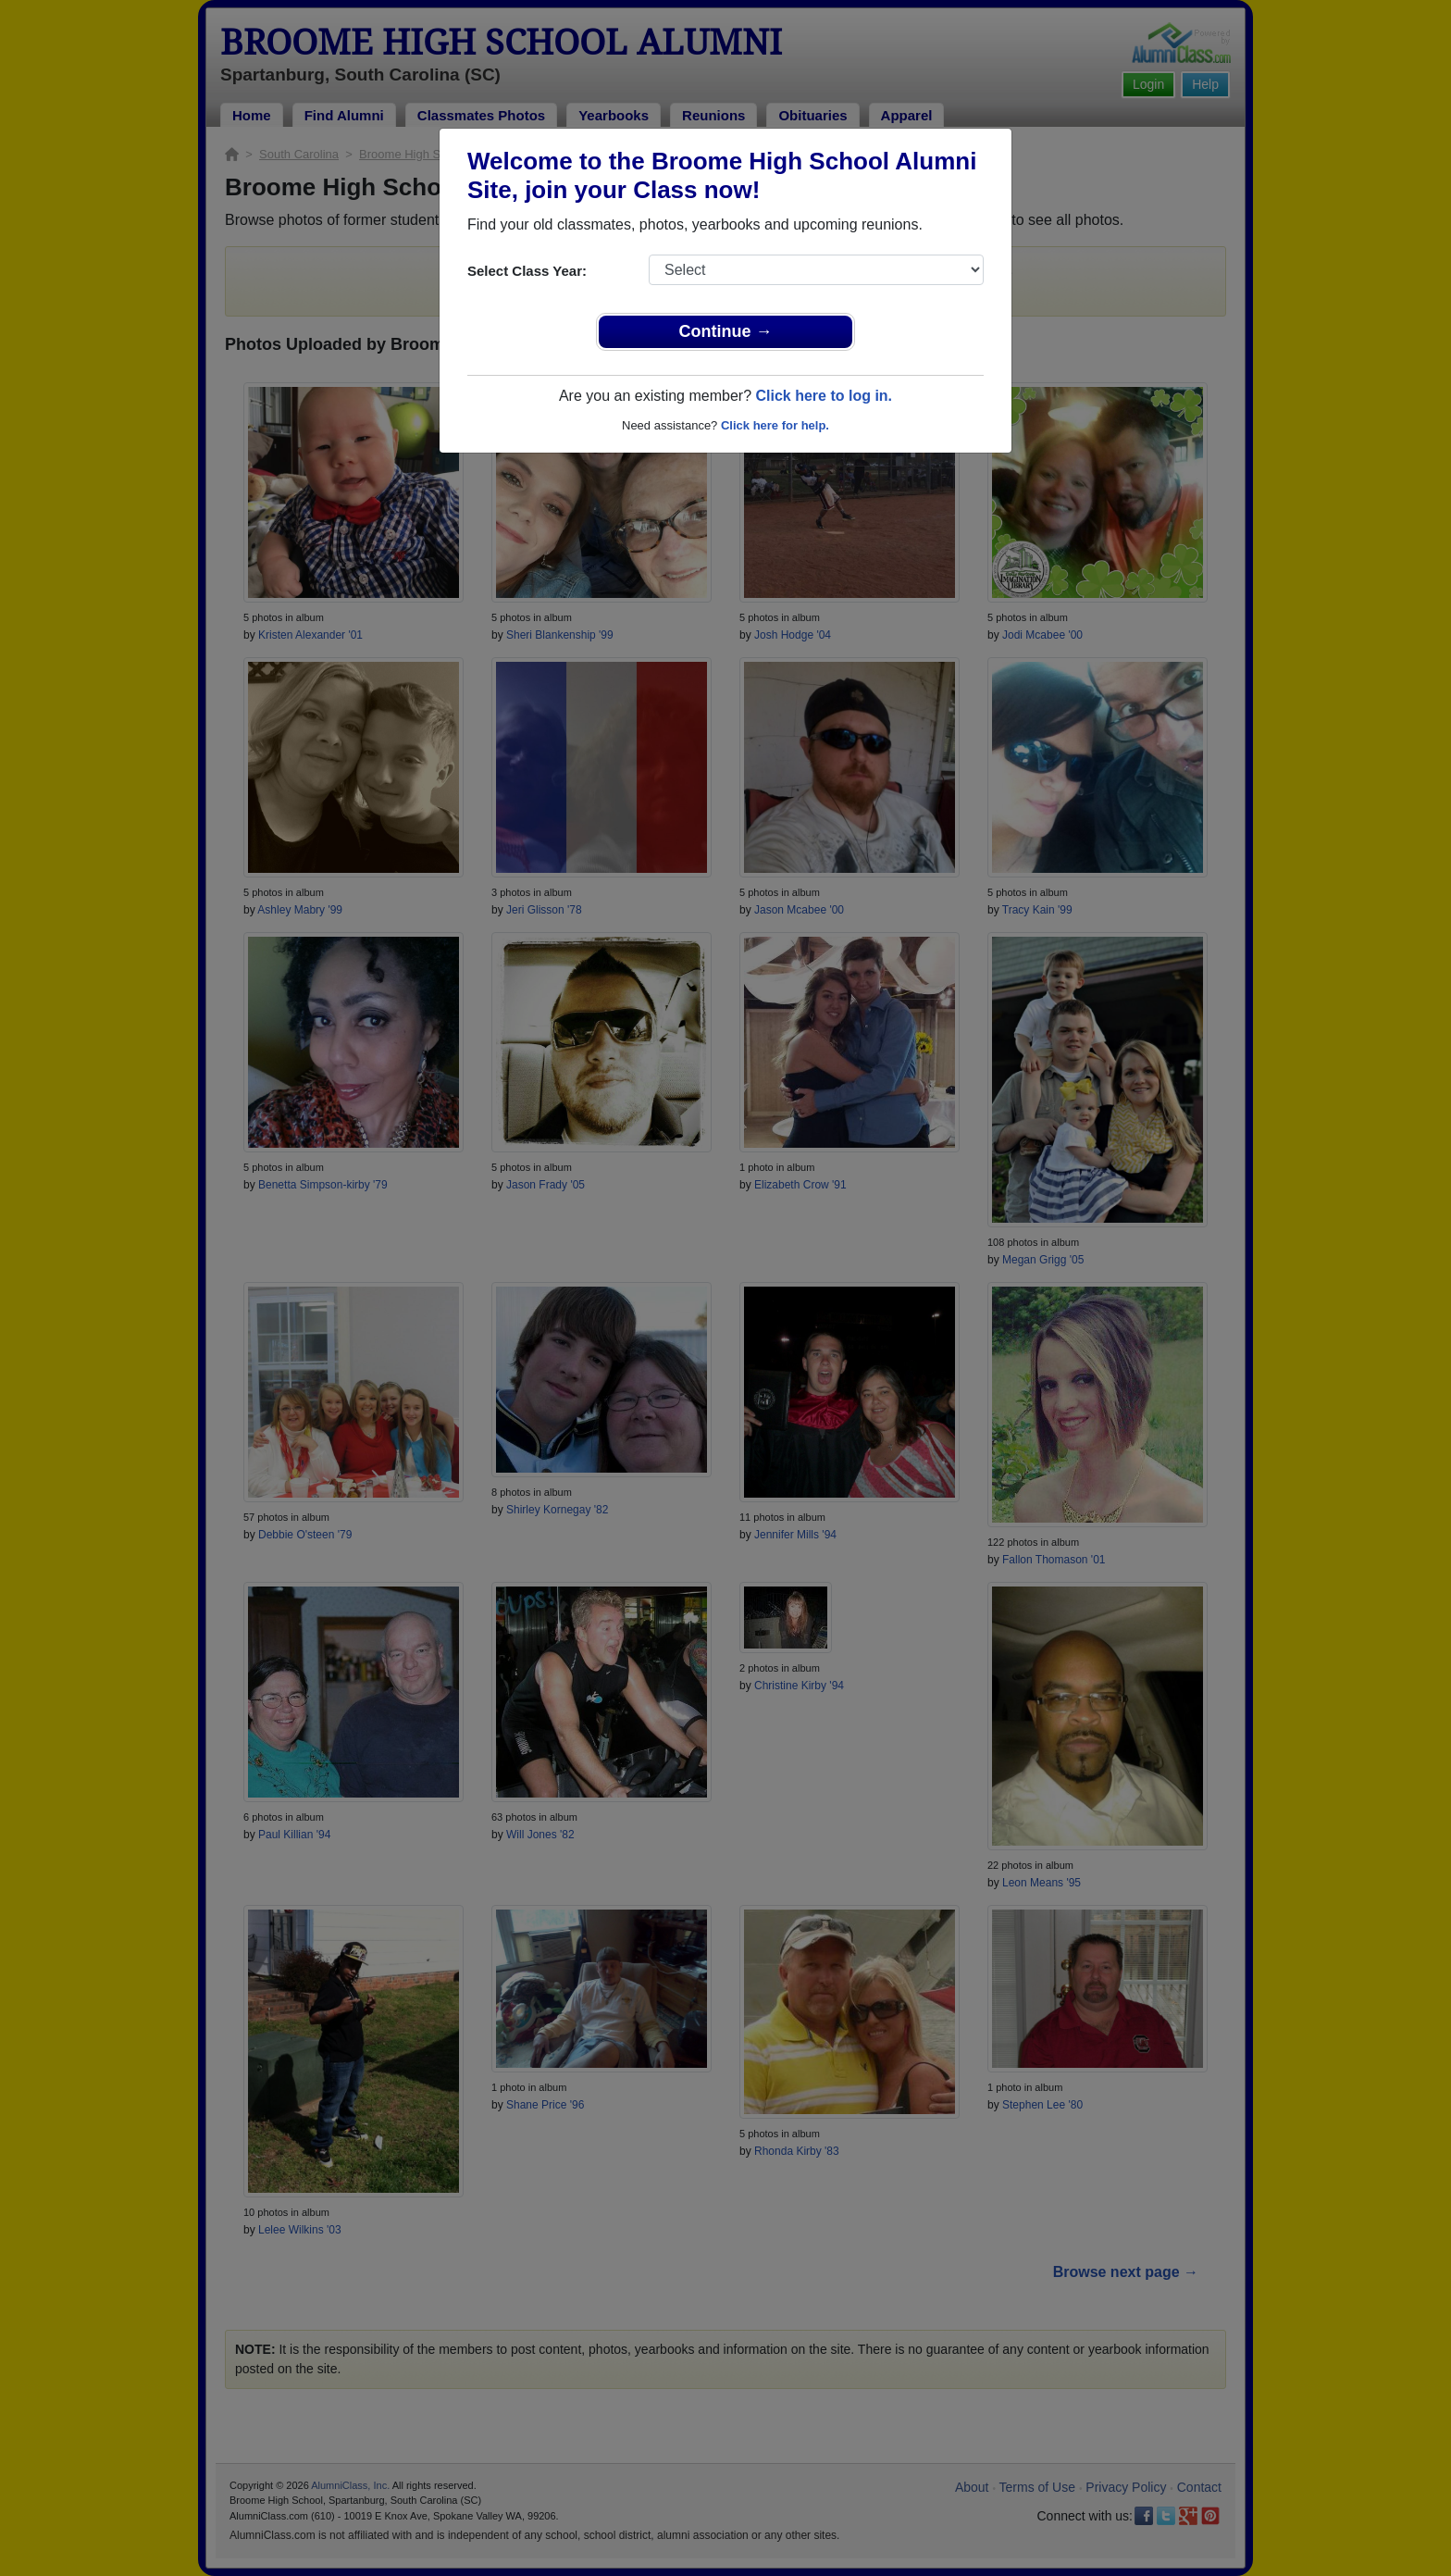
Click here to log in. (823, 396)
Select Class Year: (527, 271)
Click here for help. (775, 425)
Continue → (726, 331)
